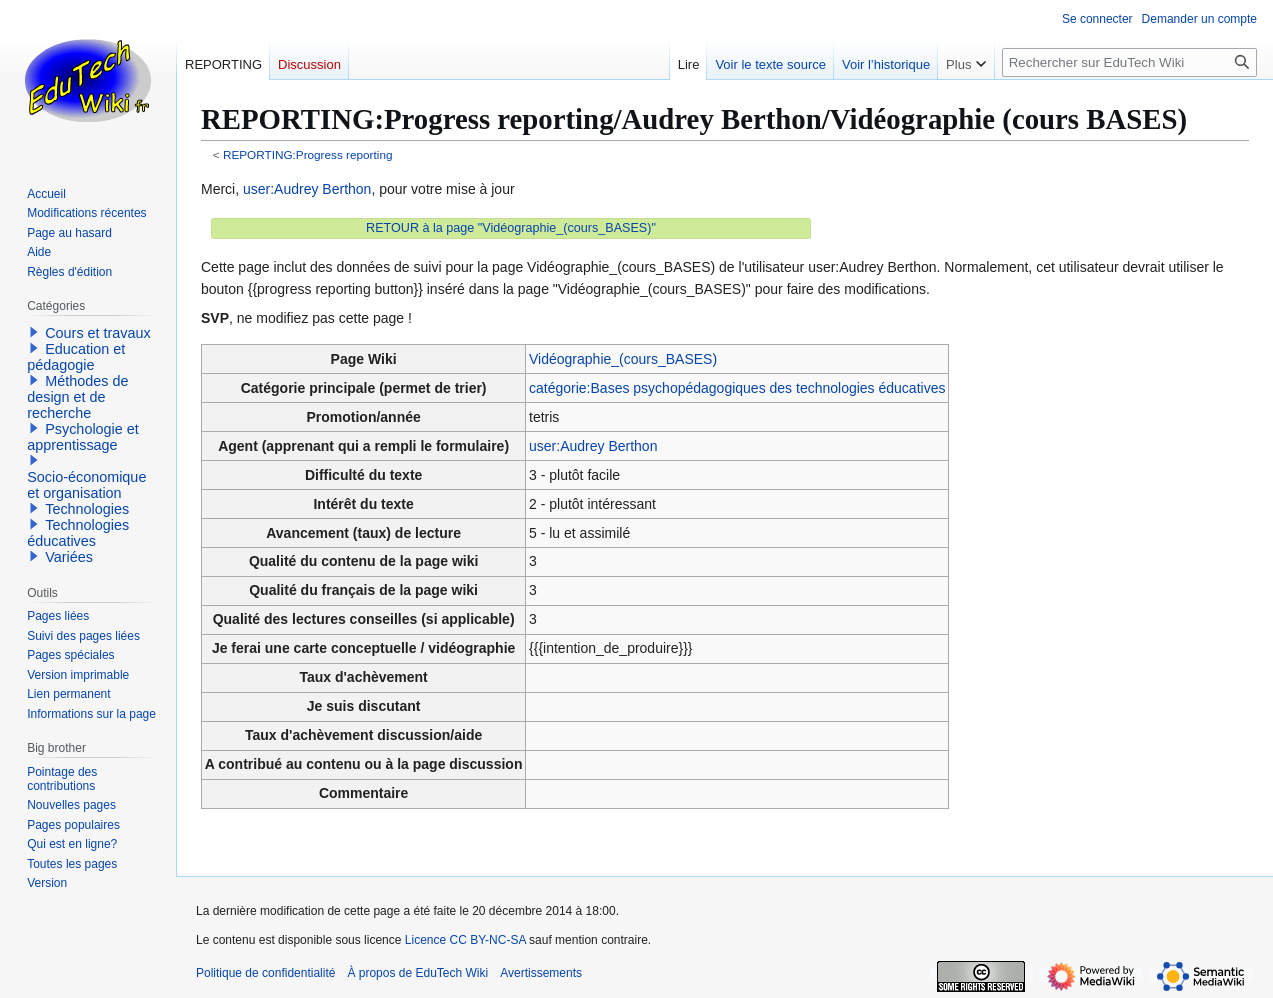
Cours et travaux (98, 333)
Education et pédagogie (76, 357)
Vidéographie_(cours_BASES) (623, 359)
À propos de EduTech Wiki (417, 973)
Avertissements (541, 973)
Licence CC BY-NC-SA (465, 940)
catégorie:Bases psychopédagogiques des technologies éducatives (737, 388)
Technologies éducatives (78, 533)
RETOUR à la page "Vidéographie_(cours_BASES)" (511, 228)
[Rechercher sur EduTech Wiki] (1129, 62)
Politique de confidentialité (265, 973)
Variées (69, 557)
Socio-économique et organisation (86, 485)
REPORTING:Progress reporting (308, 154)
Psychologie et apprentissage (83, 437)
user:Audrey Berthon (307, 189)
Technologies (87, 509)
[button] (34, 332)
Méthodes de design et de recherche (77, 397)
